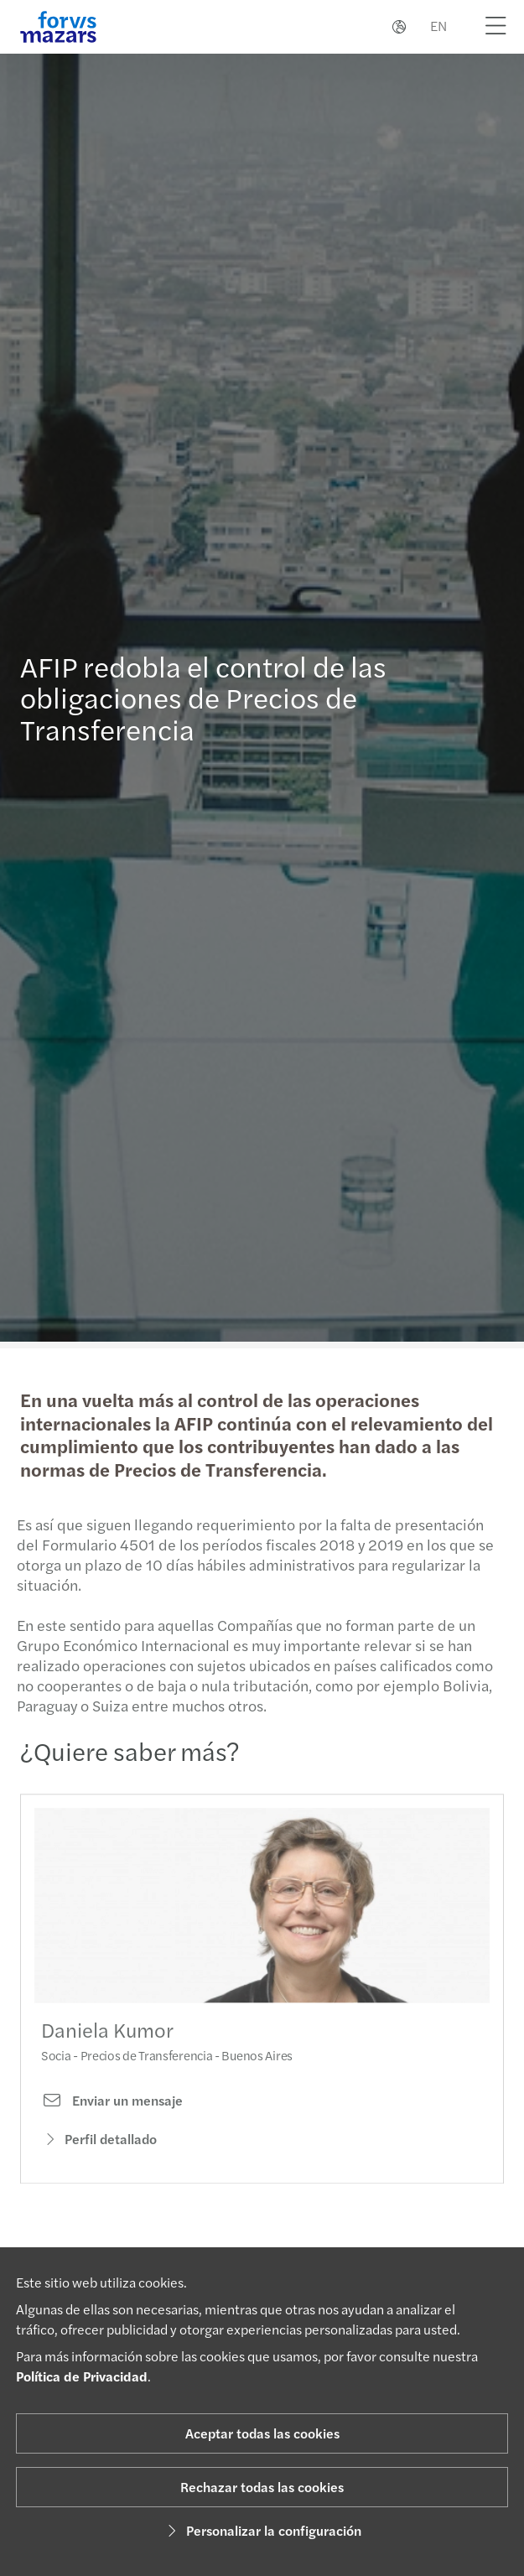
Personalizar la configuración (262, 2530)
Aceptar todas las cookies (262, 2433)
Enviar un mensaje (112, 2115)
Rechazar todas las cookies (262, 2486)
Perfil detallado (99, 2153)
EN (438, 25)
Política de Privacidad (82, 2376)
